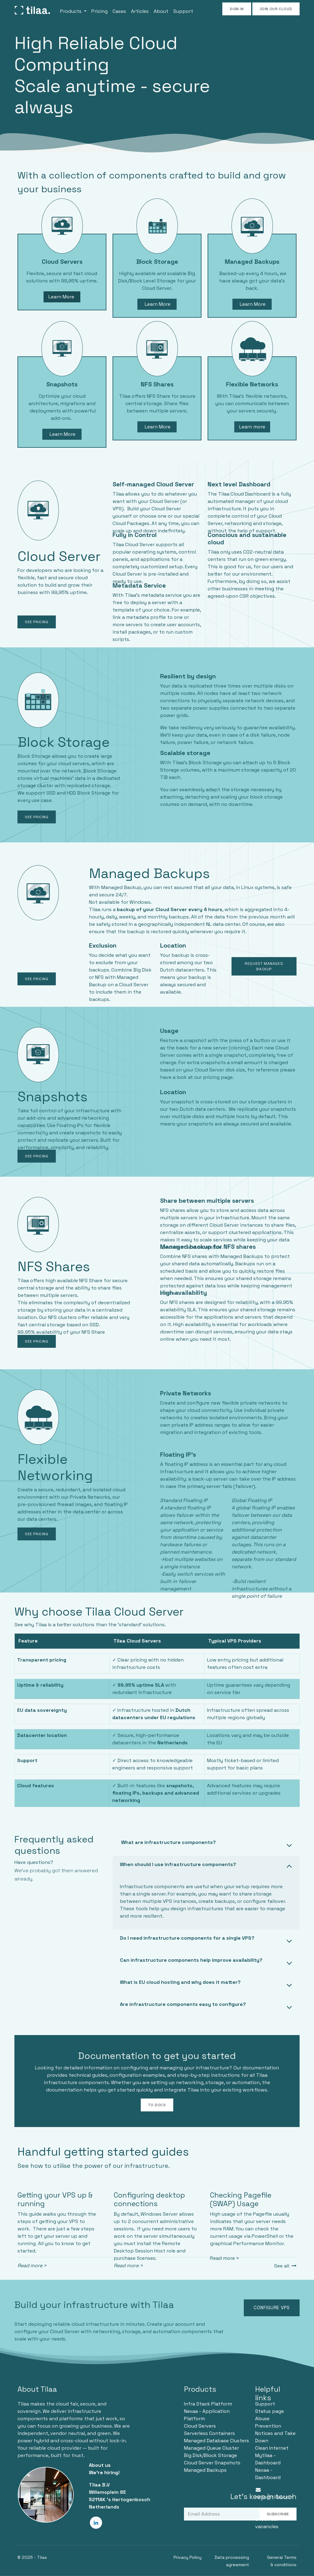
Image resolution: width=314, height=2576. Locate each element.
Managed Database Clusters (216, 2440)
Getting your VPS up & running (55, 2199)
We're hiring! (104, 2472)
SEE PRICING (36, 621)
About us (100, 2465)
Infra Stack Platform (208, 2404)
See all (285, 2266)
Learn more (252, 427)
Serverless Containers (209, 2433)
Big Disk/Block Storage (210, 2455)
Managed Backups (205, 2470)
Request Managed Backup (264, 966)
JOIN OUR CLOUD (276, 8)
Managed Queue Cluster (211, 2448)
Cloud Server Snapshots (212, 2462)
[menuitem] (73, 10)
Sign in (236, 8)
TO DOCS (157, 2105)
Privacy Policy (187, 2557)
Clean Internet (272, 2448)
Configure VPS (272, 2307)
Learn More (61, 296)
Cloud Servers (200, 2426)
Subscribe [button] (278, 2514)
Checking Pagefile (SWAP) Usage (240, 2199)
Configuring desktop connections (149, 2199)
